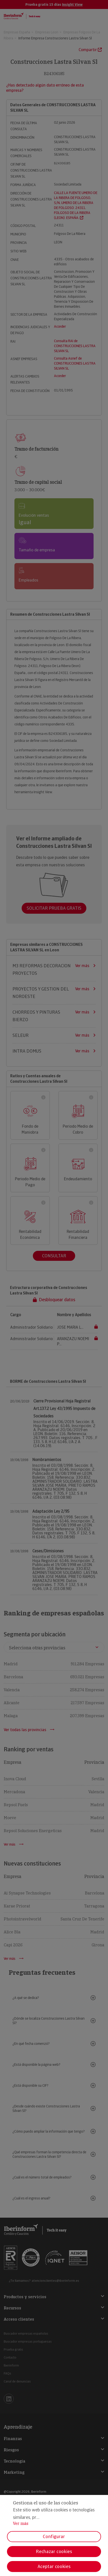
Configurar (54, 2536)
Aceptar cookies (54, 2566)
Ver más (20, 2523)
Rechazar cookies (54, 2551)
